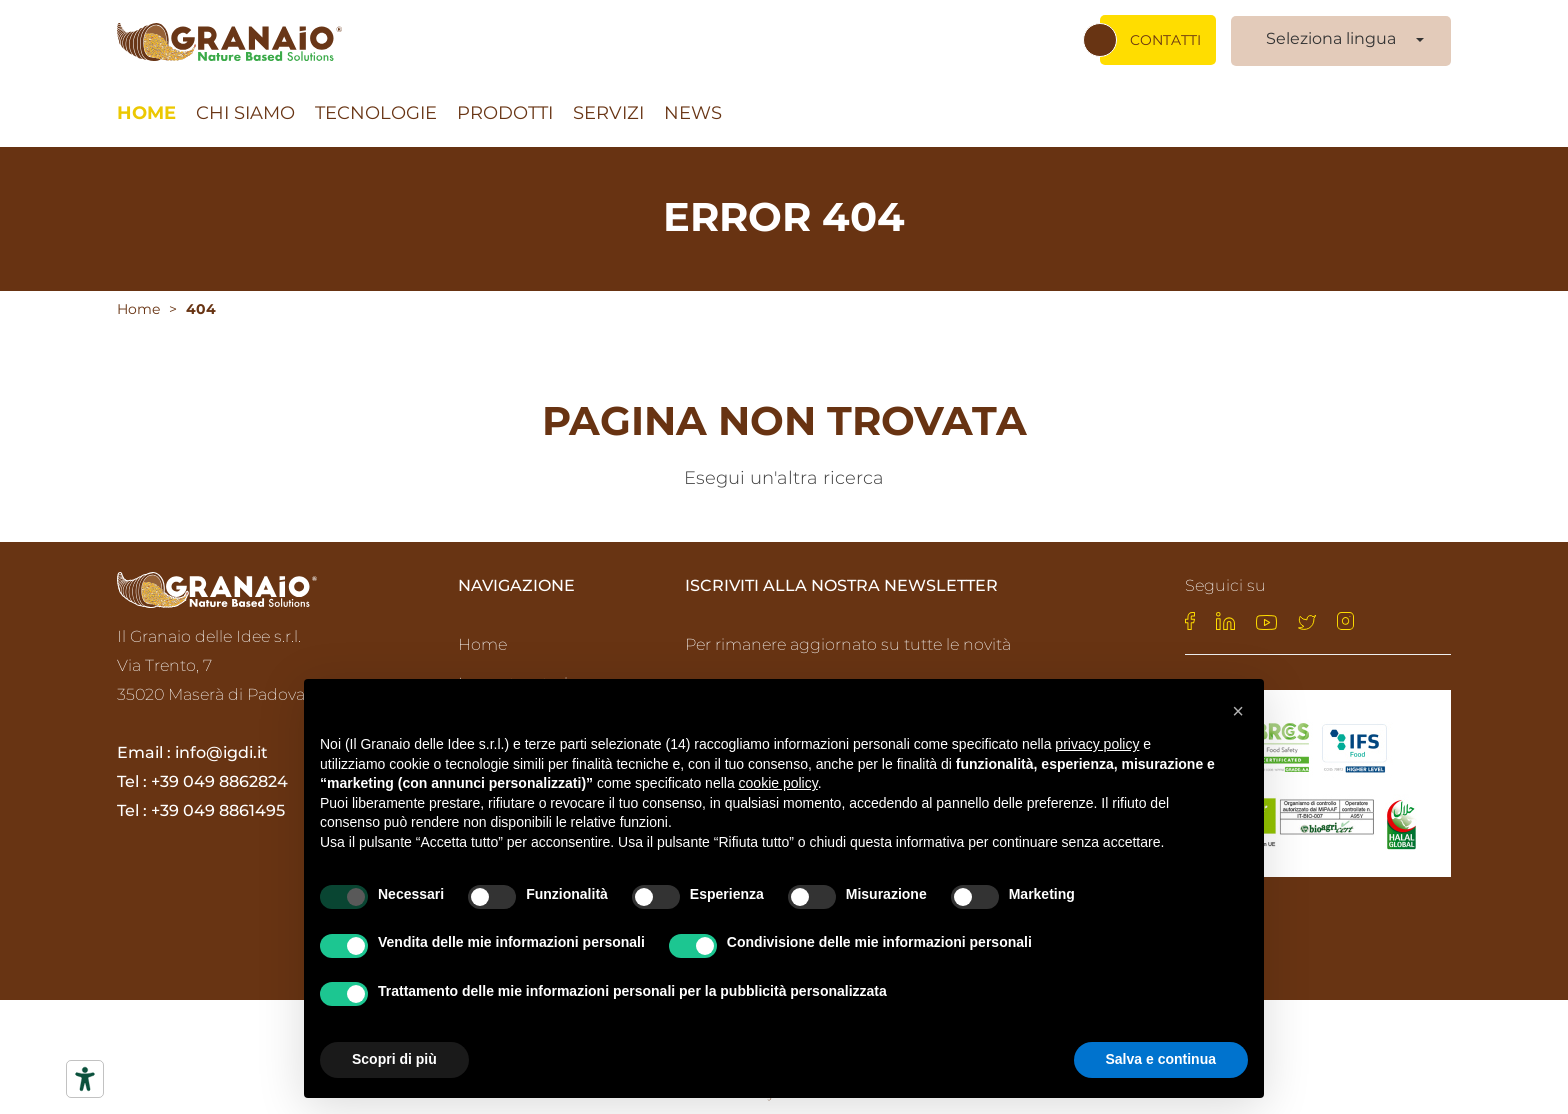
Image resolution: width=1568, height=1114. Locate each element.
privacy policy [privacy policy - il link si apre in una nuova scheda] (1097, 744)
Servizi (608, 105)
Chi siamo (245, 105)
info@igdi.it (221, 748)
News (693, 105)
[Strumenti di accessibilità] (85, 1079)
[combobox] (1341, 31)
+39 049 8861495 (218, 806)
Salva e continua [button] (1161, 1059)
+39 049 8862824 (219, 777)
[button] (1238, 711)
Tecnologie (376, 105)
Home (146, 105)
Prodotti (505, 105)
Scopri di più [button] (394, 1059)
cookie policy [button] (778, 783)
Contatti (1165, 31)
